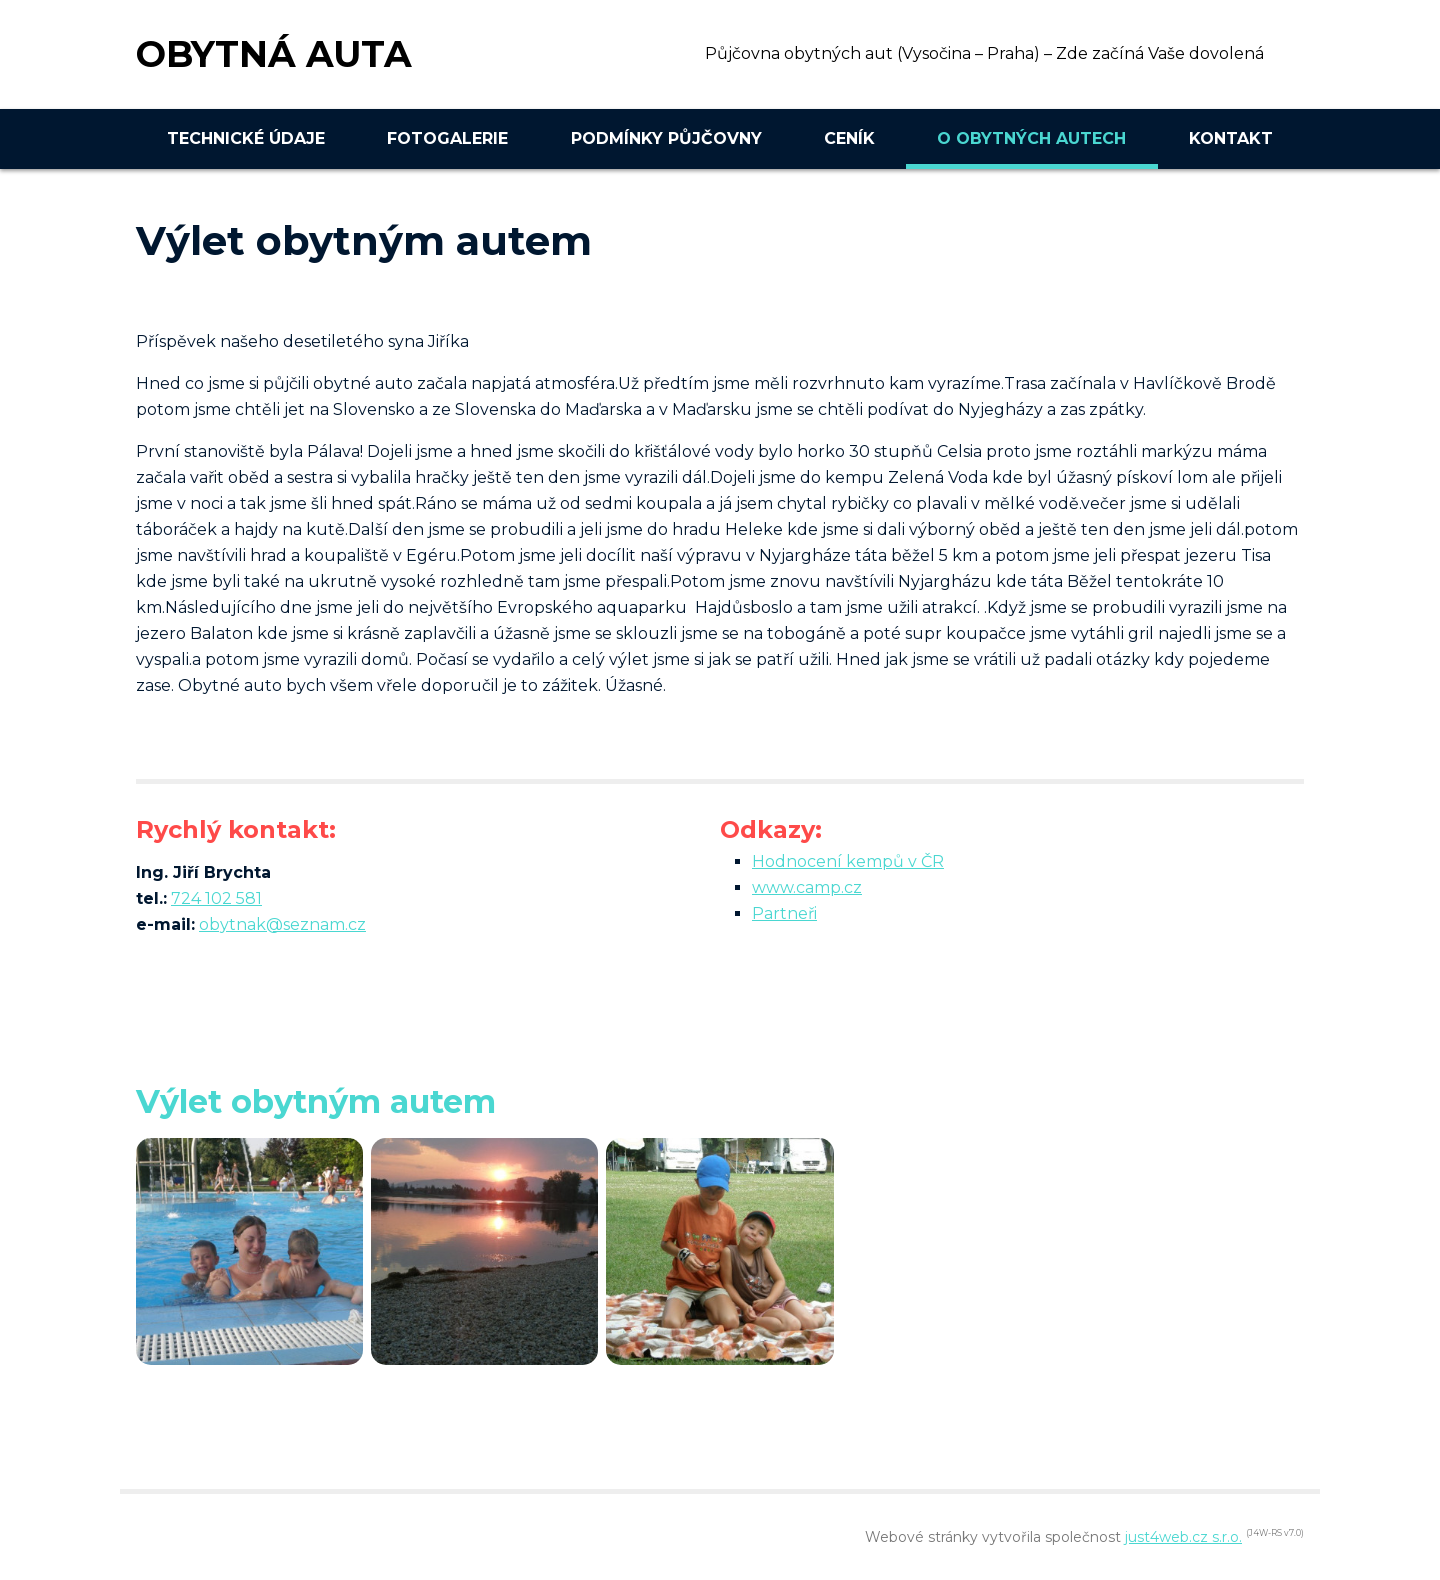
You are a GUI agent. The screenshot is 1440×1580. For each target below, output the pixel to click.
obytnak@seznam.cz (282, 924)
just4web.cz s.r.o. (1183, 1537)
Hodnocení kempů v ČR (848, 861)
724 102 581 (216, 898)
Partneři (784, 913)
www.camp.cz (807, 887)
